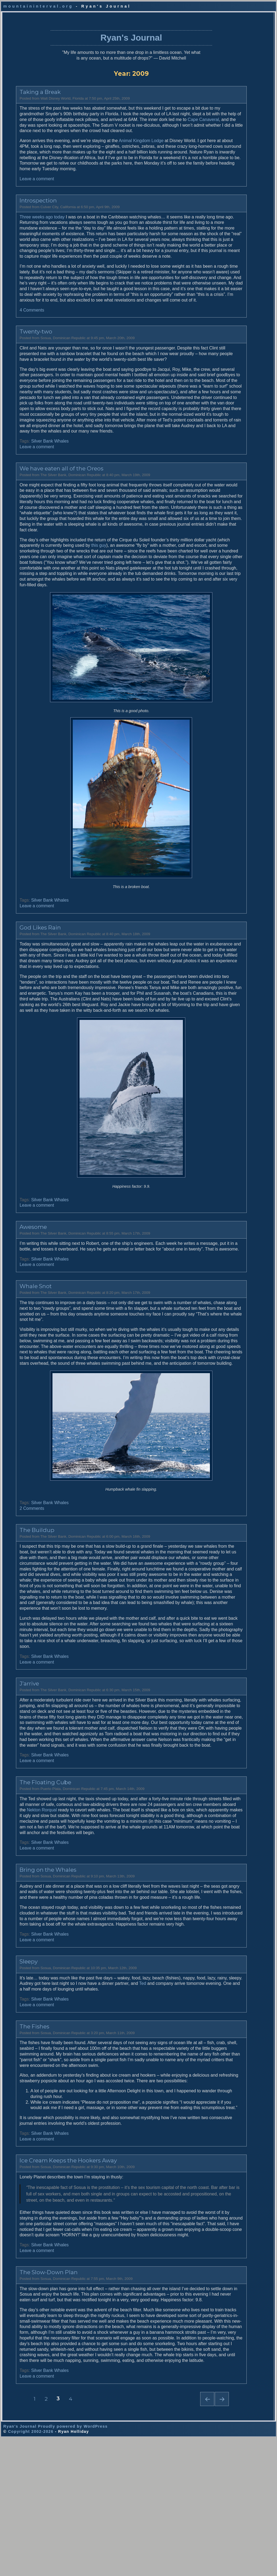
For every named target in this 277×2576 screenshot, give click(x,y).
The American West (230, 512)
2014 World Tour (227, 206)
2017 (217, 386)
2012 (217, 415)
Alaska (219, 212)
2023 (217, 350)
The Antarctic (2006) (230, 506)
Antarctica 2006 (226, 295)
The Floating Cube (34, 1876)
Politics (219, 312)
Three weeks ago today (30, 221)
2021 (217, 362)
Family (219, 230)
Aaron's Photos (226, 536)
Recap (219, 218)
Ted (166, 2094)
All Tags (220, 194)
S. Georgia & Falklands (233, 518)
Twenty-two (24, 352)
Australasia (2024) (229, 97)
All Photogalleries (228, 494)
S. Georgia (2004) (228, 157)
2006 (217, 451)
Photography (224, 200)
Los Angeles (223, 289)
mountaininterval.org (38, 6)
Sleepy (17, 2072)
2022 (217, 356)
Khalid (218, 561)
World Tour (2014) (228, 103)
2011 (217, 421)
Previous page (167, 2549)
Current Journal (226, 91)
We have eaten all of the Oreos (50, 500)
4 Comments (20, 331)
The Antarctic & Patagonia (235, 524)
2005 (217, 457)
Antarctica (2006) (228, 145)
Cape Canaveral (52, 118)
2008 (217, 439)
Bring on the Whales (36, 1969)
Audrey (219, 556)
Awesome (22, 1281)
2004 (217, 463)
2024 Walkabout (227, 224)
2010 (217, 427)
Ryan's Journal (104, 25)
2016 (217, 391)
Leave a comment (25, 183)
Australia (220, 259)
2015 (217, 397)
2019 (217, 374)
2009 (217, 433)
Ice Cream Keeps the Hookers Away (57, 2288)
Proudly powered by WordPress (73, 2564)
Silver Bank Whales (39, 473)
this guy (112, 583)
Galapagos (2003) (228, 168)
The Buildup (25, 1601)
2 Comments (20, 1580)
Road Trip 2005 (226, 271)
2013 (217, 409)
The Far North (225, 530)
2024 (217, 344)
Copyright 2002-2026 (31, 2569)
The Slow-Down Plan (37, 2405)
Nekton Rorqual (90, 1904)
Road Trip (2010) (227, 115)
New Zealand (224, 265)
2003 (217, 469)
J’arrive (18, 1766)
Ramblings (222, 236)
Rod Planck (223, 567)
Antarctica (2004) (228, 163)
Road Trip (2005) (227, 151)
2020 (217, 368)
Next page (181, 2549)
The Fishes (23, 2137)
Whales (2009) (226, 127)
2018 (217, 380)
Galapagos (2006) (228, 139)
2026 (217, 332)
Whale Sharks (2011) (231, 109)
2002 (217, 474)
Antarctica (221, 242)
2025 (217, 338)
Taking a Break (29, 84)
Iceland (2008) (225, 133)
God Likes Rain (29, 971)
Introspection (27, 204)
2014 (217, 403)
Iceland (219, 277)
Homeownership (227, 301)
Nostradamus (224, 283)
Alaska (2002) (225, 174)
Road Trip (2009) (227, 121)
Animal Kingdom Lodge (130, 139)
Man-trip (220, 253)
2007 (217, 445)
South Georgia (225, 248)
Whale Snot (24, 1346)
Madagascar (224, 307)
